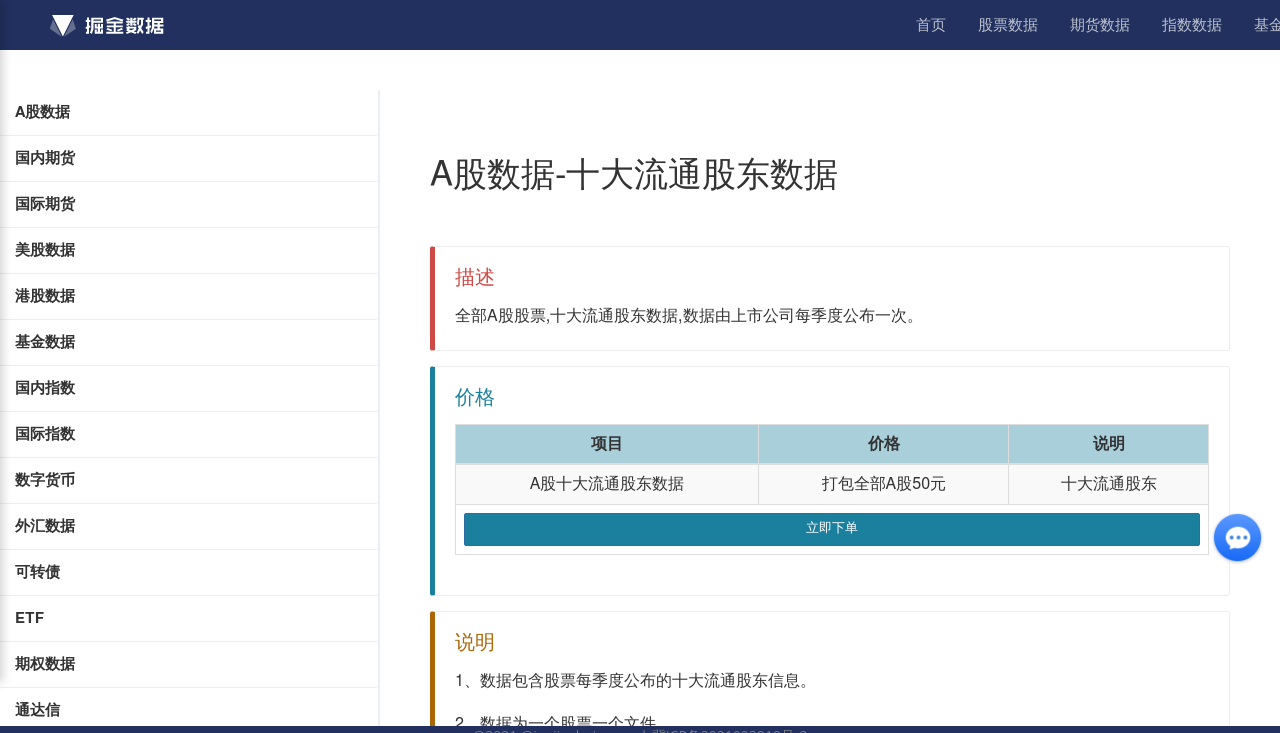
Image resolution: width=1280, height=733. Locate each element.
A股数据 (42, 112)
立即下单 (832, 528)
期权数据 (45, 664)
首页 (931, 25)
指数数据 (1192, 25)
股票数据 (1008, 25)
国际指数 (45, 434)
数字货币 (45, 480)
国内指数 (45, 388)
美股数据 (45, 250)
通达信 (37, 710)
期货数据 (1100, 25)
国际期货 (45, 204)
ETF (29, 618)
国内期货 (45, 158)
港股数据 (45, 296)
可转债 (37, 572)
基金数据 (45, 342)
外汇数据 (45, 526)
